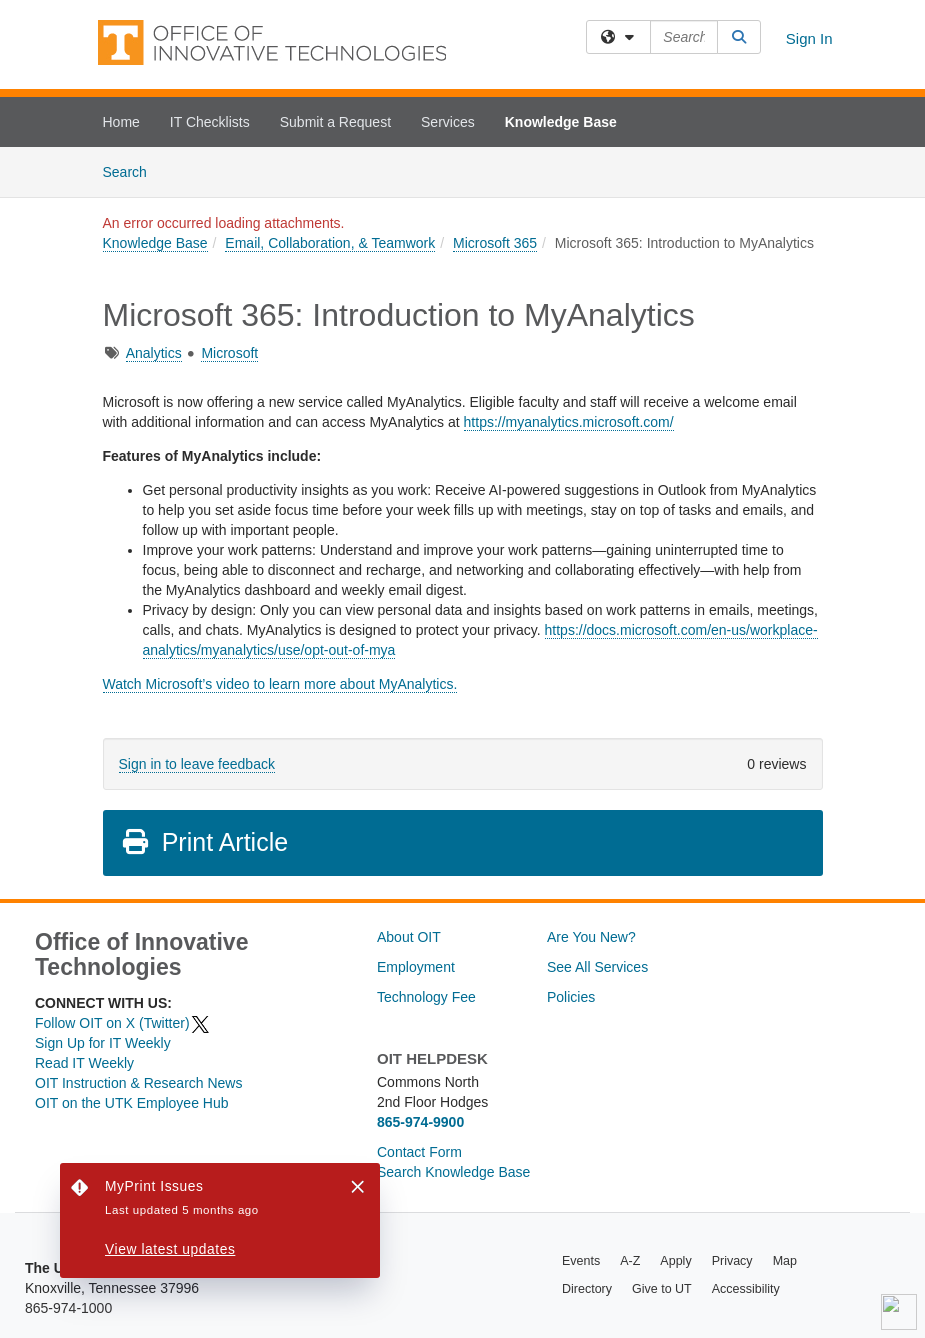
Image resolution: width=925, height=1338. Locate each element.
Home (121, 122)
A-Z (630, 1261)
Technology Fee (426, 997)
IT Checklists (210, 122)
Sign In (809, 38)
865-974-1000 (68, 1308)
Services (448, 122)
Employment (416, 967)
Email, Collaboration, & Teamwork (330, 243)
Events (581, 1261)
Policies (571, 997)
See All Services (597, 967)
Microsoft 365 (495, 243)
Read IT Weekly (84, 1063)
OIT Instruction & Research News (138, 1083)
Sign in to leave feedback (197, 764)
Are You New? (591, 937)
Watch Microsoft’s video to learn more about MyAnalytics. (280, 684)
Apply (675, 1261)
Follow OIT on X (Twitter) (123, 1023)
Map (785, 1261)
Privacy (732, 1261)
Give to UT (662, 1289)
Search (132, 170)
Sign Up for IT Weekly (103, 1043)
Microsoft (229, 353)
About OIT (409, 937)
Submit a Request (335, 122)
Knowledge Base (561, 122)
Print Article (204, 842)
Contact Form (419, 1152)
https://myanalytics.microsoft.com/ (569, 422)
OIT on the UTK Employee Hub (132, 1103)
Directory (587, 1289)
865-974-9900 (420, 1122)
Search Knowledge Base (453, 1172)
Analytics (154, 353)
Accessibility (746, 1289)
